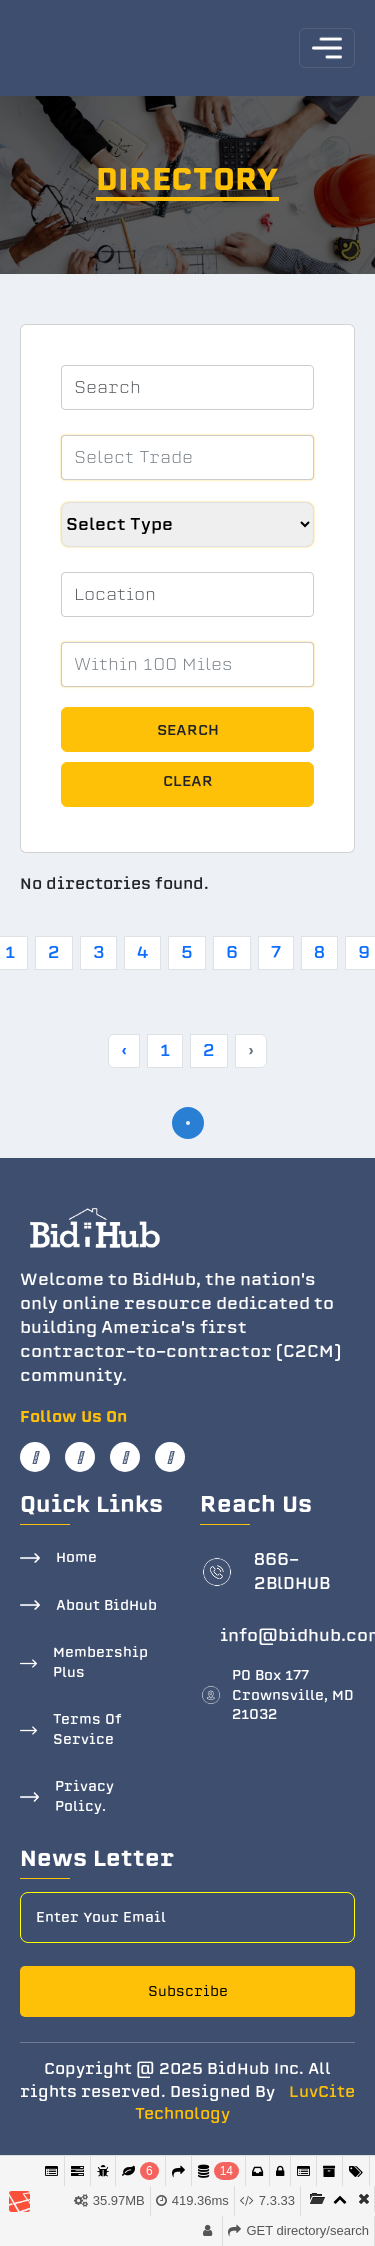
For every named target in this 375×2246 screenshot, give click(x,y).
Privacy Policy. (84, 1796)
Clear (188, 781)
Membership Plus (100, 1662)
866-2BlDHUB (292, 1571)
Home (76, 1557)
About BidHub (106, 1605)
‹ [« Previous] (124, 1050)
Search (188, 730)
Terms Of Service (87, 1729)
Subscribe (188, 1991)
